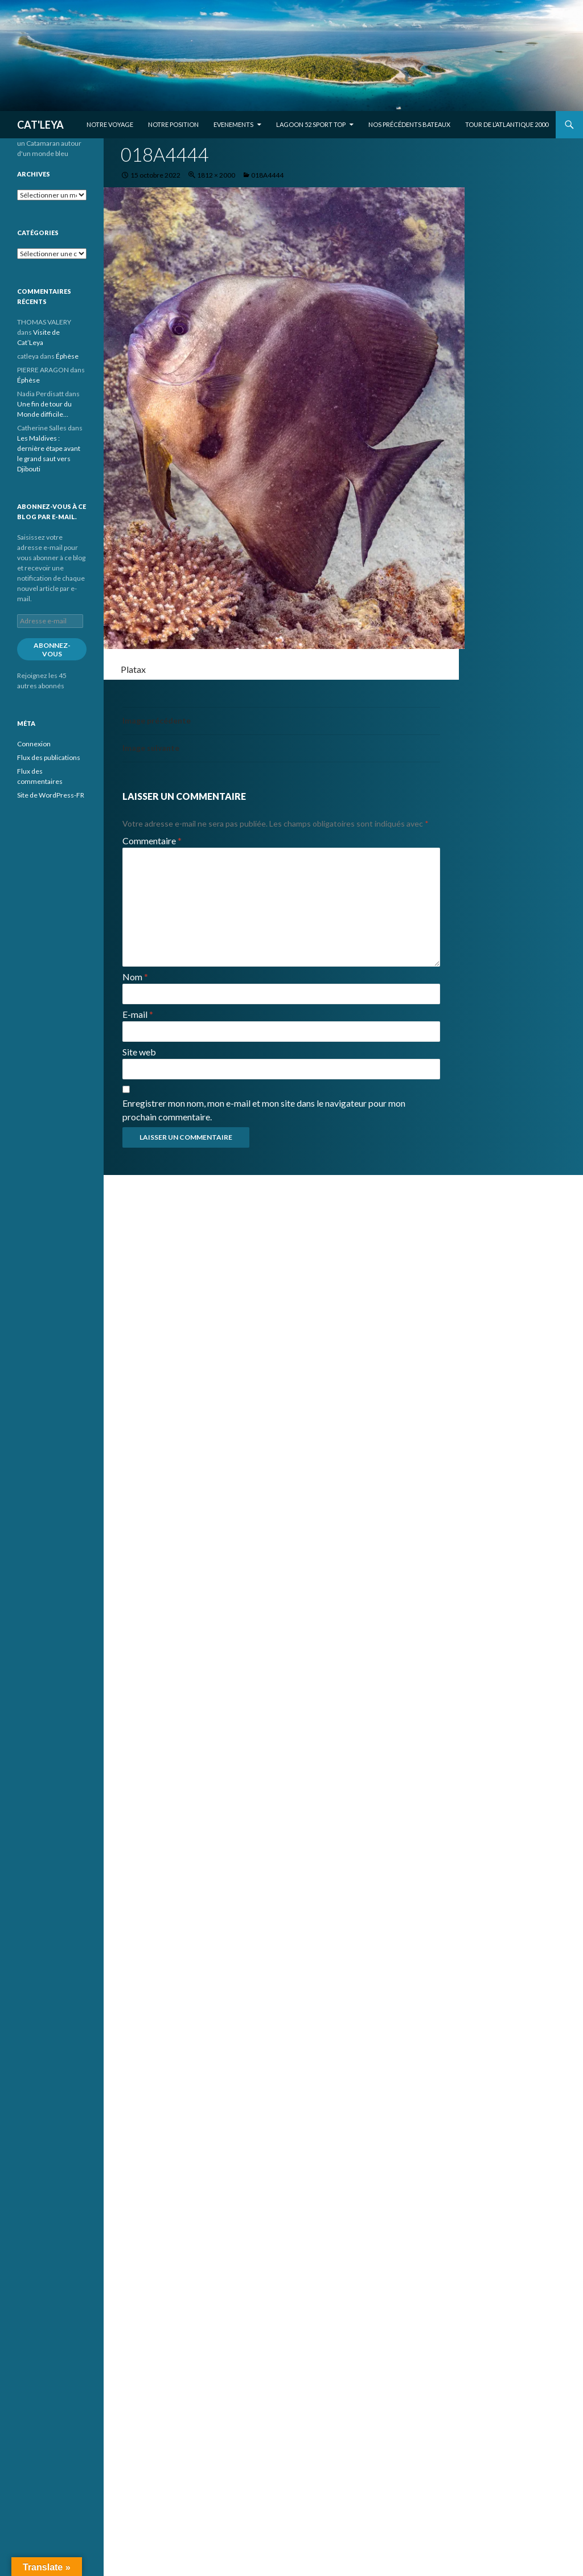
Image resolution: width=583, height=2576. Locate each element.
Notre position (173, 124)
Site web (139, 1051)
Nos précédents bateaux (409, 124)
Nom (135, 976)
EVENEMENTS (233, 124)
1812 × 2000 (216, 175)
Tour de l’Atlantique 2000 (506, 124)
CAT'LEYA (40, 124)
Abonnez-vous (52, 649)
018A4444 (267, 175)
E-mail (137, 1014)
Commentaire (152, 840)
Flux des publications (48, 757)
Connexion (34, 743)
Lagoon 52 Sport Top (311, 124)
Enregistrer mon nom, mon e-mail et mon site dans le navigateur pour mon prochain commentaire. (263, 1110)
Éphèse (67, 356)
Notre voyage (110, 124)
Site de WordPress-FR (50, 795)
